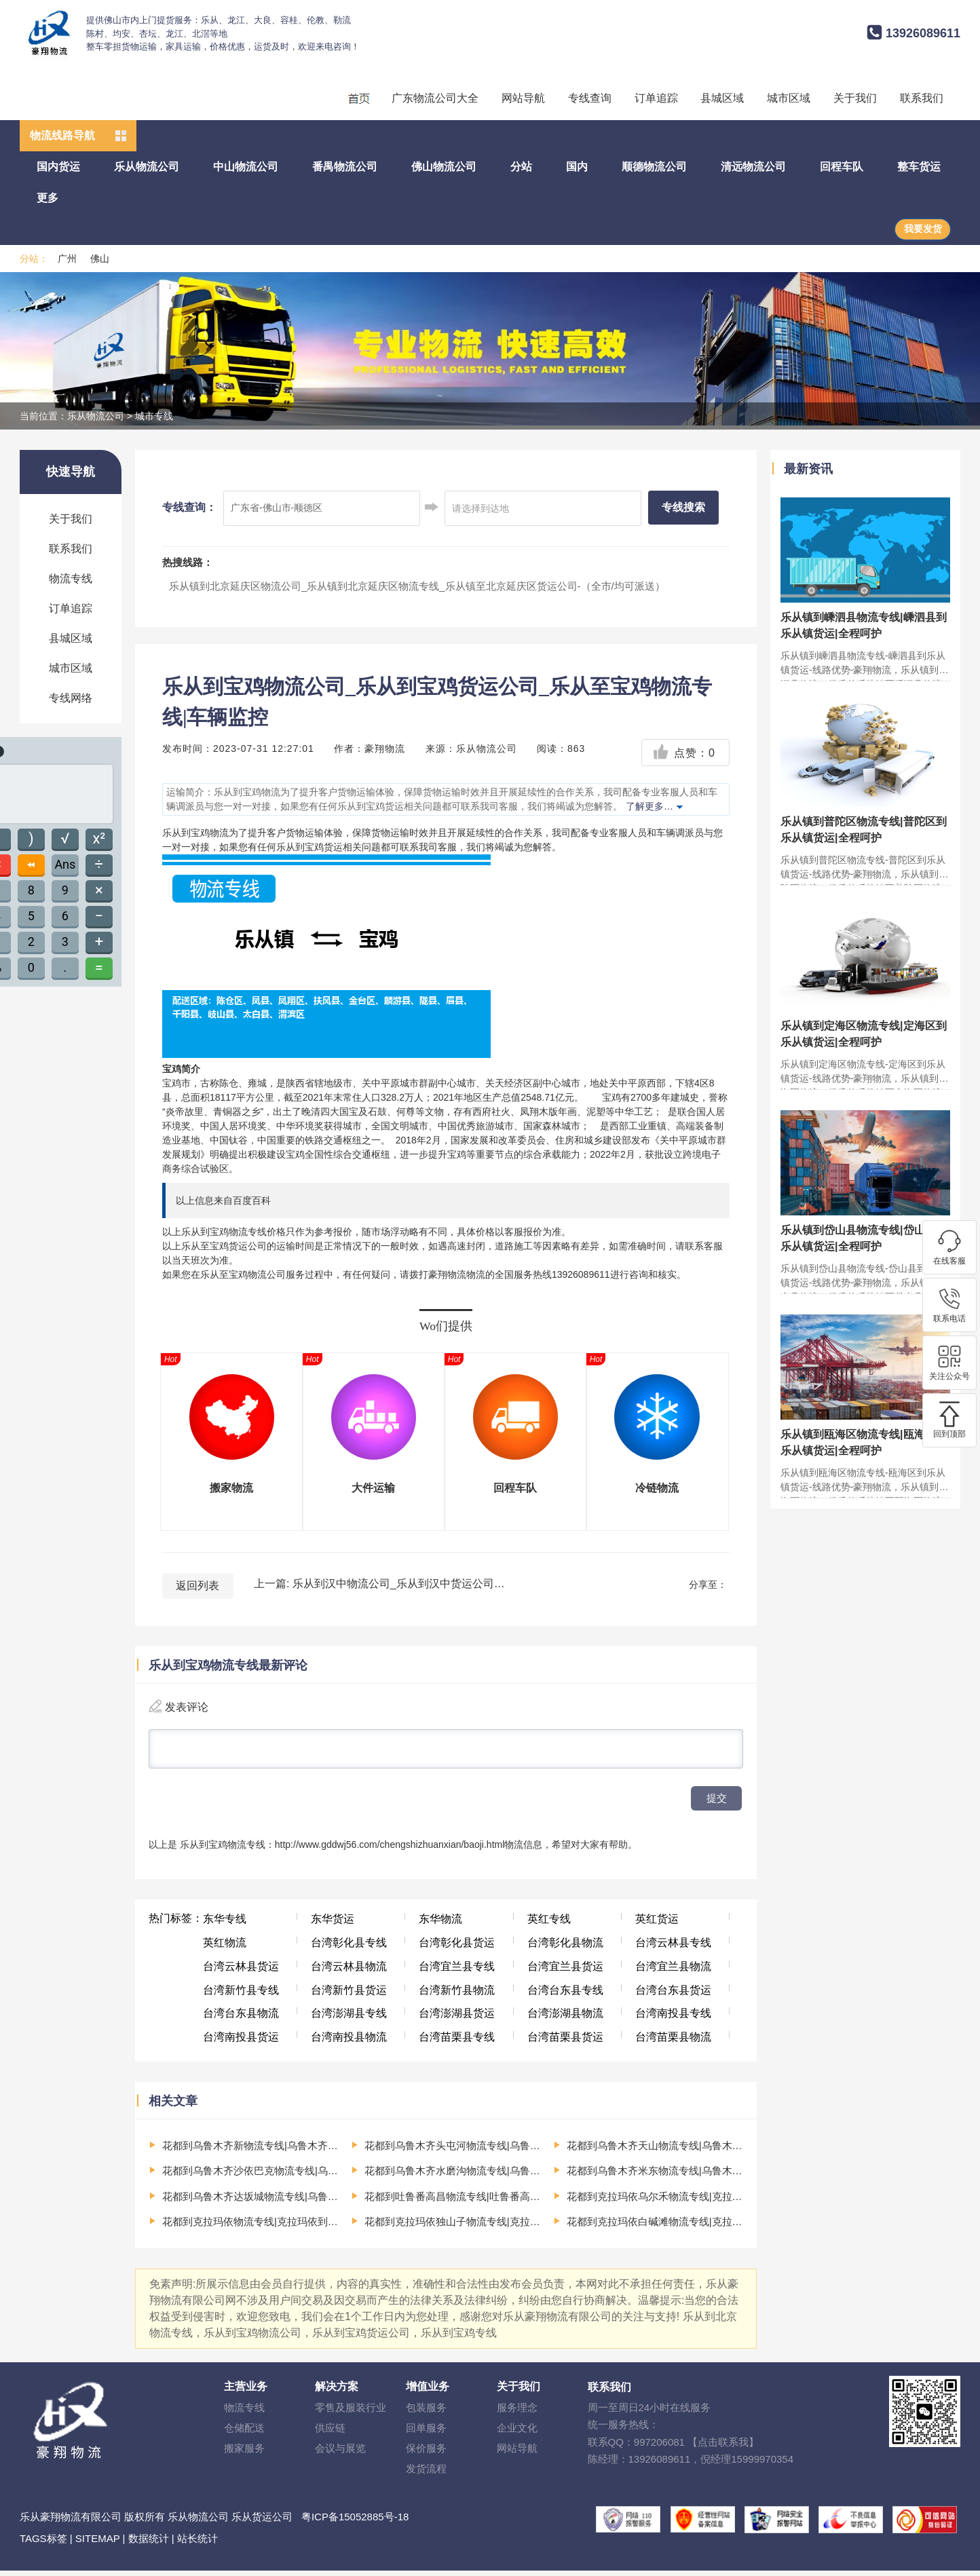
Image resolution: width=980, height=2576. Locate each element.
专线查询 (589, 98)
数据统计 (148, 2544)
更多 (47, 198)
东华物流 (440, 1924)
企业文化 (517, 2433)
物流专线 (70, 578)
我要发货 (923, 229)
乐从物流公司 (146, 166)
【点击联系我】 (723, 2447)
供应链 (330, 2433)
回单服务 (426, 2433)
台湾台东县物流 (241, 2018)
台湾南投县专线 (673, 2018)
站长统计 (197, 2544)
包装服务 (426, 2413)
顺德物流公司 (654, 166)
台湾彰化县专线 (349, 1948)
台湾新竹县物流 (457, 1995)
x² (98, 838)
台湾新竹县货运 (349, 1995)
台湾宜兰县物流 (673, 1971)
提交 (716, 1803)
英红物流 (224, 1948)
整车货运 (919, 166)
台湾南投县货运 (241, 2042)
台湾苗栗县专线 (457, 2042)
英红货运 (657, 1924)
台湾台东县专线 (565, 1995)
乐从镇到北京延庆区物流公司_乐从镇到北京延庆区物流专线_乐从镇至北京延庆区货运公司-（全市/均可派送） (417, 586)
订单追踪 (656, 98)
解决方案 (336, 2392)
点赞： (683, 753)
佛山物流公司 (443, 166)
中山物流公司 (245, 166)
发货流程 (426, 2474)
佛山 (99, 258)
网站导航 (523, 98)
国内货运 (58, 166)
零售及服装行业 (350, 2413)
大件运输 (373, 1488)
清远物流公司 (753, 166)
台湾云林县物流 (349, 1971)
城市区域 (788, 98)
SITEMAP (97, 2544)
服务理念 (517, 2413)
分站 (521, 166)
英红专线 (549, 1924)
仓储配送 (244, 2433)
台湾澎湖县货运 (457, 2018)
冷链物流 (657, 1488)
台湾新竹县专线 (241, 1995)
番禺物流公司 (344, 166)
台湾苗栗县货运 (565, 2042)
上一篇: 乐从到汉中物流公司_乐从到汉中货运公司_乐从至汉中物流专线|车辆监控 (379, 1583)
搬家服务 (244, 2453)
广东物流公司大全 (435, 98)
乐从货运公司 (262, 2522)
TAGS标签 (43, 2544)
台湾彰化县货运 (457, 1948)
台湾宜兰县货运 (565, 1971)
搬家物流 (231, 1488)
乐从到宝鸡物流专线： (227, 1849)
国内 (577, 166)
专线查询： (189, 507)
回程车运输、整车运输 (358, 98)
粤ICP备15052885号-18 (355, 2522)
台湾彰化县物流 (565, 1948)
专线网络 (70, 698)
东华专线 (224, 1924)
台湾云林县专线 (673, 1948)
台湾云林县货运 (241, 1971)
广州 (67, 258)
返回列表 (197, 1585)
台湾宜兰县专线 (457, 1971)
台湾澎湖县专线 (349, 2018)
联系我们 (921, 98)
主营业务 (245, 2392)
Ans (64, 864)
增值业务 (427, 2392)
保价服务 (426, 2453)
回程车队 (841, 166)
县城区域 (722, 98)
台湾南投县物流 (349, 2042)
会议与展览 (340, 2453)
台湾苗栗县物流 (673, 2042)
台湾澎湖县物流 (565, 2018)
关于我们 (855, 98)
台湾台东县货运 (673, 1995)
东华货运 (332, 1924)
